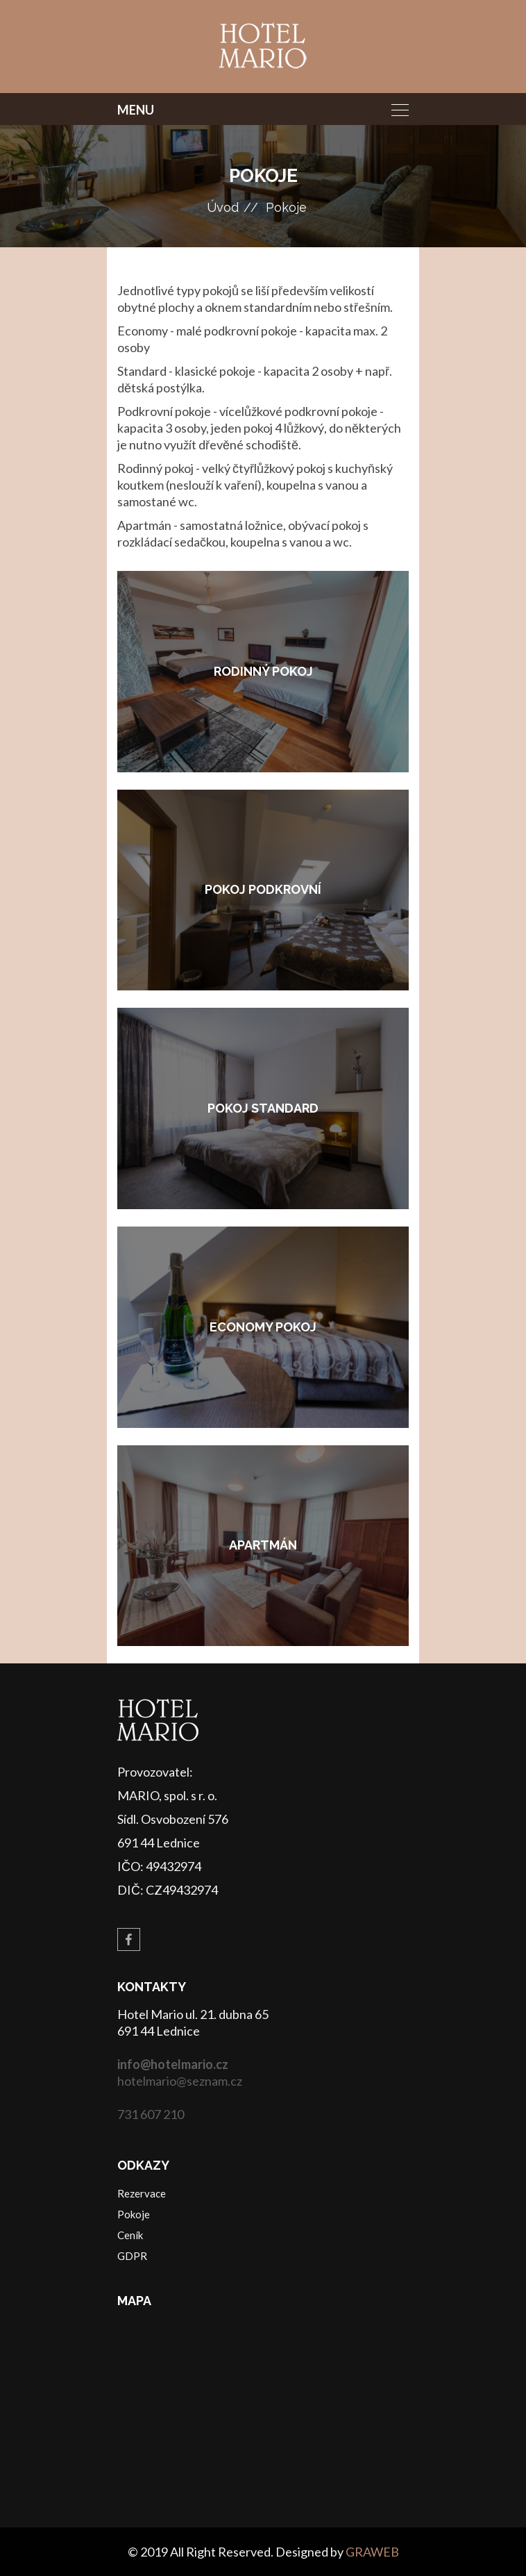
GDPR (132, 2256)
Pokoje (286, 207)
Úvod (223, 207)
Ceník (130, 2235)
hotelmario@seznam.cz (179, 2080)
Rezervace (141, 2193)
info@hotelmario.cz (172, 2064)
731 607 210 (150, 2114)
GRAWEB (372, 2551)
